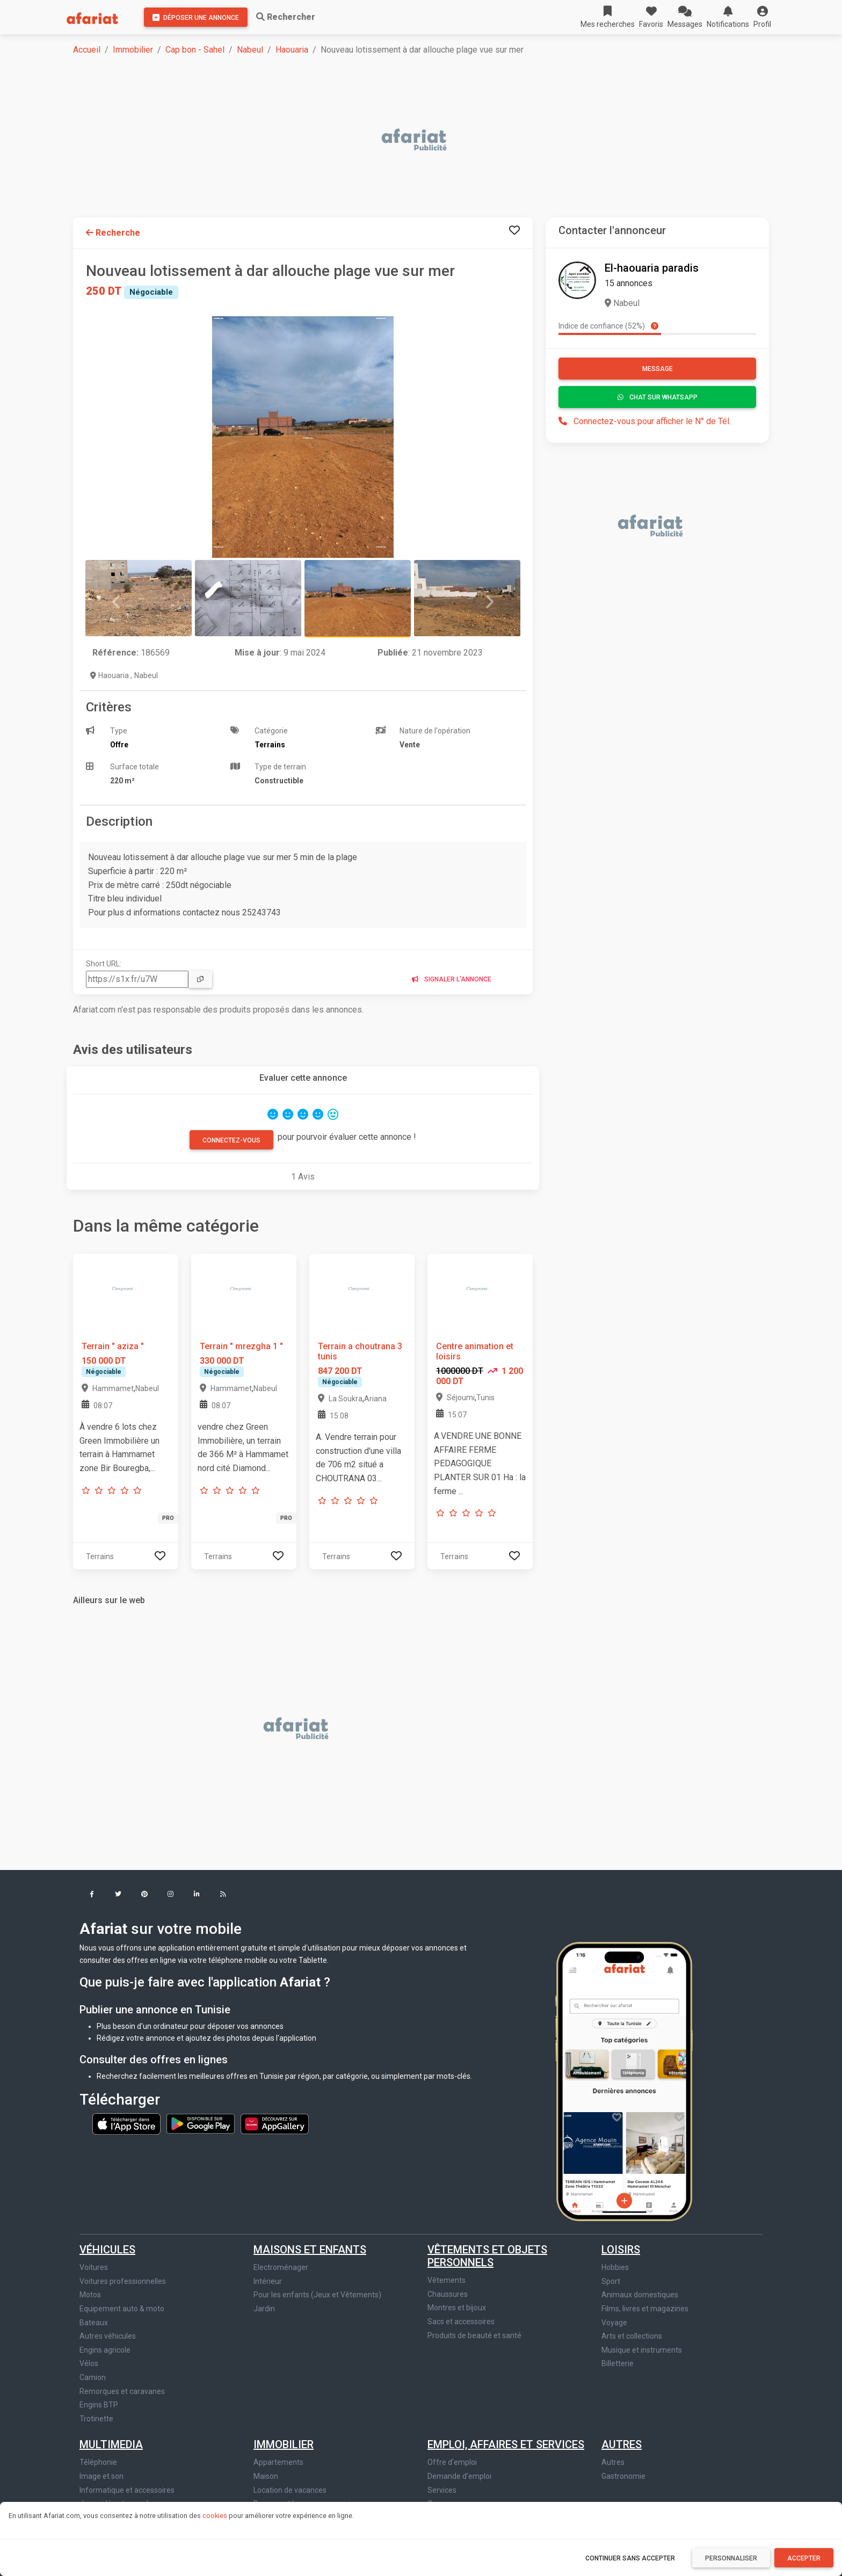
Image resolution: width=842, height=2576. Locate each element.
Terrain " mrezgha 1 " (241, 1346)
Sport (610, 2281)
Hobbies (615, 2267)
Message (657, 369)
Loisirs (620, 2249)
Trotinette (96, 2418)
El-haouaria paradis (652, 267)
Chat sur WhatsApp (658, 397)
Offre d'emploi (452, 2462)
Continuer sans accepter (630, 2558)
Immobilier (133, 50)
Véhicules (107, 2249)
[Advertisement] (395, 141)
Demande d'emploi (459, 2476)
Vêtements (446, 2280)
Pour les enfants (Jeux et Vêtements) (317, 2294)
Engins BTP (98, 2404)
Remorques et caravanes (122, 2391)
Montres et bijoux (456, 2307)
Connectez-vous (231, 1140)
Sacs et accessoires (461, 2321)
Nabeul (250, 50)
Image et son (101, 2476)
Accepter (804, 2558)
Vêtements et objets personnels (487, 2256)
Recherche (113, 233)
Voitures (93, 2267)
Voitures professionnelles (122, 2281)
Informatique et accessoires (127, 2490)
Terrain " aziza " (113, 1346)
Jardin (264, 2308)
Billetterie (617, 2363)
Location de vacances (289, 2490)
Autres (621, 2444)
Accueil (86, 50)
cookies (214, 2516)
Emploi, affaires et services (505, 2444)
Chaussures (447, 2294)
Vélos (88, 2363)
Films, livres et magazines (644, 2308)
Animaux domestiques (639, 2294)
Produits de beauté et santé (474, 2335)
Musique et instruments (641, 2350)
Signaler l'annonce (451, 979)
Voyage (614, 2322)
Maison (265, 2476)
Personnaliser (731, 2558)
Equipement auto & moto (121, 2308)
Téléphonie (98, 2462)
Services (441, 2490)
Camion (92, 2377)
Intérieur (267, 2281)
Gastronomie (623, 2476)
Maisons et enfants (309, 2249)
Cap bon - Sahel (194, 50)
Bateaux (93, 2322)
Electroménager (280, 2267)
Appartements (278, 2462)
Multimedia (111, 2444)
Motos (90, 2294)
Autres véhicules (107, 2336)
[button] (762, 17)
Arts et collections (631, 2336)
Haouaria (291, 50)
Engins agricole (104, 2350)
